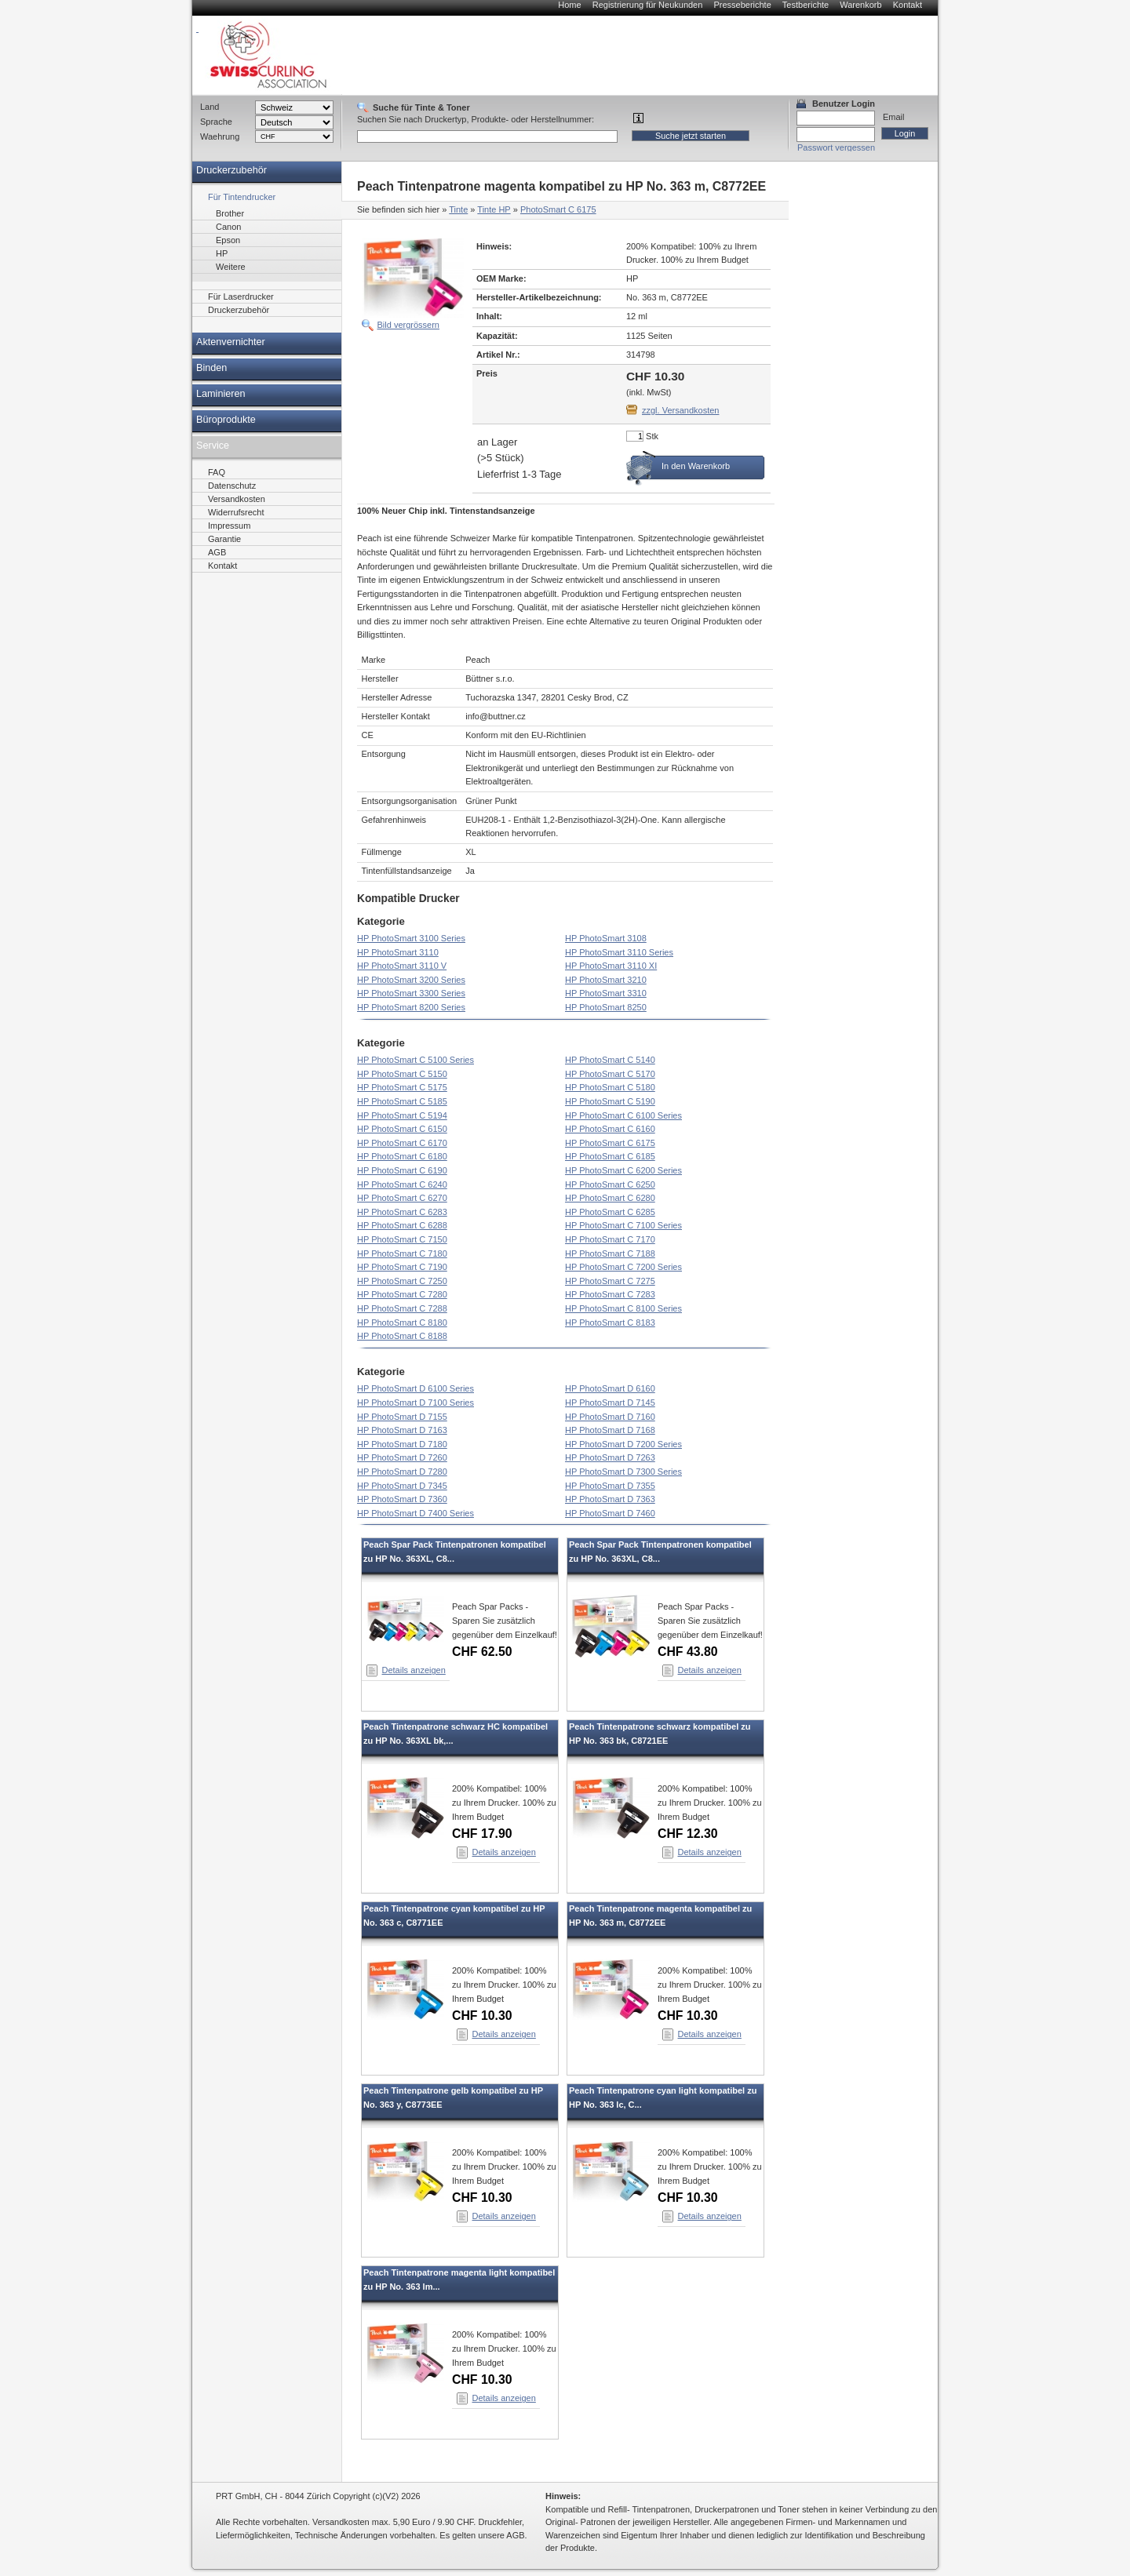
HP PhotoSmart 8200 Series (411, 1007)
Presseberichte (742, 4)
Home (569, 4)
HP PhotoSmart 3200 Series (411, 979)
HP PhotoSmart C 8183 (610, 1322)
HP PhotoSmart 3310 (606, 993)
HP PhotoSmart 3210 (606, 979)
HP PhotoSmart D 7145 (610, 1402)
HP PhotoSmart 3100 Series (411, 938)
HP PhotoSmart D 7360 (402, 1499)
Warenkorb (860, 4)
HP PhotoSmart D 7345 (402, 1485)
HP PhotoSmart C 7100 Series (623, 1225)
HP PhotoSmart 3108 (606, 938)
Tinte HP (493, 209)
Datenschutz (232, 485)
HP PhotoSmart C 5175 (402, 1087)
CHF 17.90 (482, 1833)
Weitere (231, 266)
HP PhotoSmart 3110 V (402, 965)
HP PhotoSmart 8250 (606, 1007)
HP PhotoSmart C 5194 (402, 1115)
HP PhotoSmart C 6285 (610, 1212)
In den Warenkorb (696, 466)
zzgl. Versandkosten (680, 410)
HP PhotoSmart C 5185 (402, 1101)
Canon (228, 226)
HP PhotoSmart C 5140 (610, 1059)
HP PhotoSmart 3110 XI (611, 965)
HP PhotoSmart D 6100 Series (415, 1388)
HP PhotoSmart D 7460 (610, 1513)
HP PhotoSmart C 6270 (402, 1197)
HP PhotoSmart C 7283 (610, 1294)
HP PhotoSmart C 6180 (402, 1156)
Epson (228, 240)
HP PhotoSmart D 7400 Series (415, 1513)
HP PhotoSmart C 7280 (402, 1294)
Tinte (458, 209)
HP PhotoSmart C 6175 (610, 1143)
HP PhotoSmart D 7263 (610, 1457)
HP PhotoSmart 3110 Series (619, 952)
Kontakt (907, 4)
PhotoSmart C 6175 (558, 209)
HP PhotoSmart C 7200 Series (623, 1267)
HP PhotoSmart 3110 (398, 952)
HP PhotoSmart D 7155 (402, 1416)
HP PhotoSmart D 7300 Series (623, 1471)
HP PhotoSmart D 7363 (610, 1499)
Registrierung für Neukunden (647, 4)
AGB (217, 552)
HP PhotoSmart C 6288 (402, 1225)
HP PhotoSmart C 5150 (402, 1074)
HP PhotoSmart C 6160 (610, 1128)
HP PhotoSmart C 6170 (402, 1143)
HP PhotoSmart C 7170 (610, 1239)
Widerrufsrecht (236, 512)
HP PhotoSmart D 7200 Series (623, 1444)
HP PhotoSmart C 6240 (402, 1184)
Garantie (224, 539)
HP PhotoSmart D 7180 (402, 1444)
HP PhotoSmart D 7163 (402, 1430)
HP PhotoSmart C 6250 (610, 1184)
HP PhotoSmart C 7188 (610, 1253)
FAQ (216, 472)
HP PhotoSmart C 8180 (402, 1322)
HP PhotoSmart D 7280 (402, 1471)
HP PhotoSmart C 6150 (402, 1128)
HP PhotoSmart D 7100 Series (415, 1402)
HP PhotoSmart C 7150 (402, 1239)
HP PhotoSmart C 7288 (402, 1308)
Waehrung (219, 136)
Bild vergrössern (408, 324)
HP (222, 253)
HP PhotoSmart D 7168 (610, 1430)
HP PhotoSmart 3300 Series (411, 993)
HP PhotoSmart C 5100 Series (415, 1059)
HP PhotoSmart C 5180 (610, 1087)
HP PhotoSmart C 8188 (402, 1336)
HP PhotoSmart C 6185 (610, 1156)
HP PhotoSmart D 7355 (610, 1485)
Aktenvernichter (230, 342)
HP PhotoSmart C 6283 (402, 1212)
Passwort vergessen (836, 147)
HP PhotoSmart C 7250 (402, 1281)
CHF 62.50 (482, 1651)
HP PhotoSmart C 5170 (610, 1074)
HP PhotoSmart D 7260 (402, 1457)
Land (209, 106)
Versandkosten (236, 499)
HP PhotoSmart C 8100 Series (623, 1308)
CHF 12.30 (688, 1833)
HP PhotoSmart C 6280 (610, 1197)
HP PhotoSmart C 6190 (402, 1170)
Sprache (216, 121)
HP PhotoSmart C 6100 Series (623, 1115)
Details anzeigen (414, 1670)
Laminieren (221, 393)
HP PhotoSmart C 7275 (610, 1281)
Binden (211, 367)
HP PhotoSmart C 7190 (402, 1267)
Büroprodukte (226, 419)
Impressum (229, 525)
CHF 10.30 (482, 2015)
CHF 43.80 (688, 1651)
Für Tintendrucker (241, 197)
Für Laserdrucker (241, 296)
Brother (230, 213)
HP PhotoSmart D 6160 (610, 1388)
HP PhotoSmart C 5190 (610, 1101)
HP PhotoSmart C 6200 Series (623, 1170)
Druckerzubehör (231, 170)
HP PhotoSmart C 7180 (402, 1253)
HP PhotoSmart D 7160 (610, 1416)
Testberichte (805, 4)
